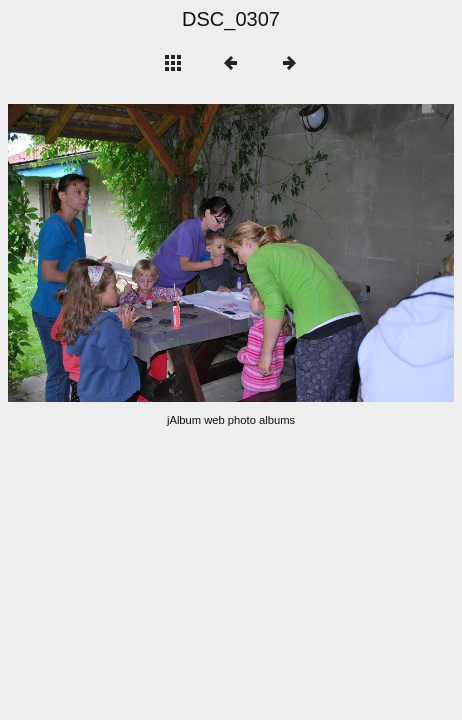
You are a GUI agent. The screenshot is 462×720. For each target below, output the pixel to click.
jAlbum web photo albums (231, 420)
